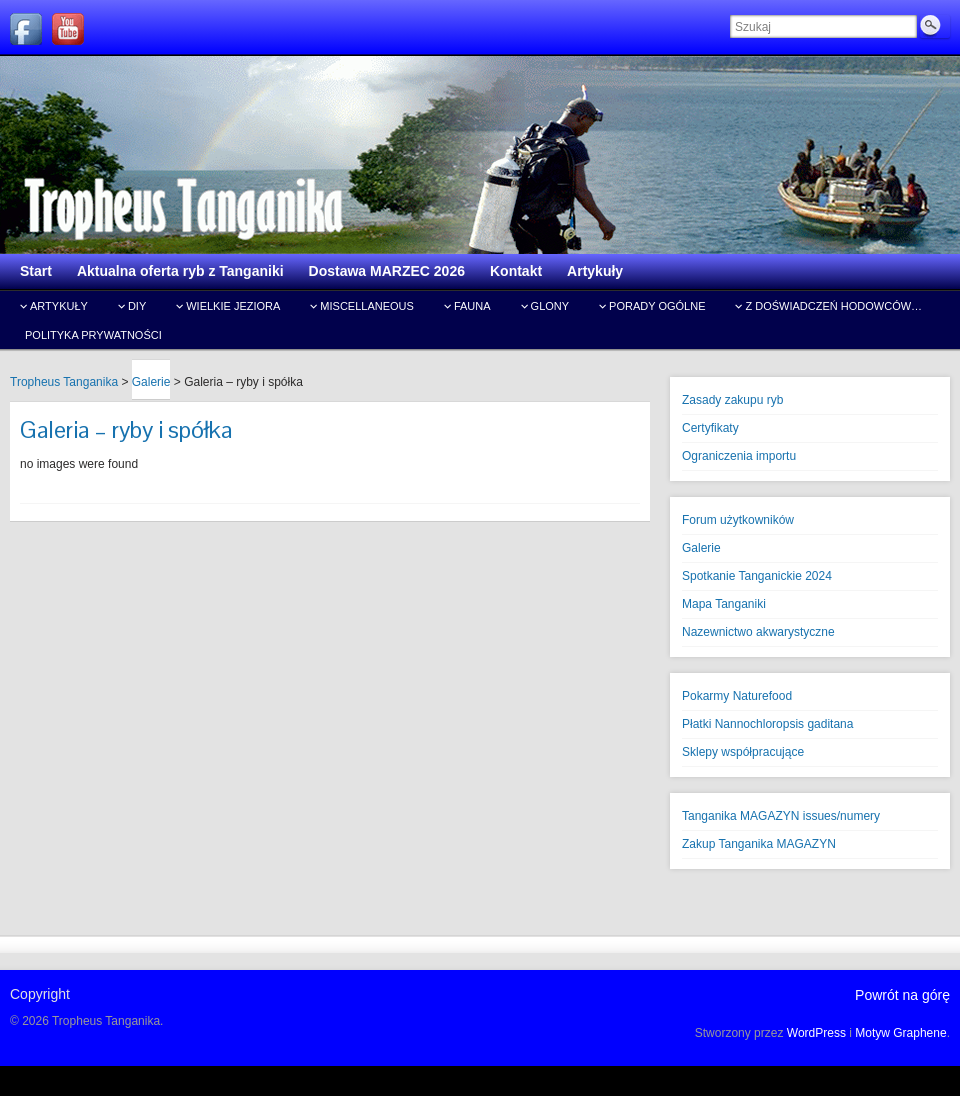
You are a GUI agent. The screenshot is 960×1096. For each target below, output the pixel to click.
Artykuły (59, 306)
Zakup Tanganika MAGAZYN (759, 844)
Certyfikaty (710, 428)
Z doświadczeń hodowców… (833, 306)
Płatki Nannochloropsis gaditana (767, 724)
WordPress (816, 1033)
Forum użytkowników (738, 520)
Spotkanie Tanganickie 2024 (757, 576)
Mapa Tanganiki (724, 604)
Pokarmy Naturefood (737, 696)
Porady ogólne (657, 306)
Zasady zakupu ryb (732, 400)
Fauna (472, 306)
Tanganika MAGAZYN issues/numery (781, 816)
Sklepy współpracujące (743, 752)
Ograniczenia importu (739, 456)
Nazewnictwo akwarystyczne (758, 632)
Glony (550, 306)
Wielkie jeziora (233, 306)
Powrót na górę (902, 995)
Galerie (701, 548)
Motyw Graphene (900, 1033)
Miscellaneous (367, 306)
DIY (137, 306)
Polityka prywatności (93, 335)
